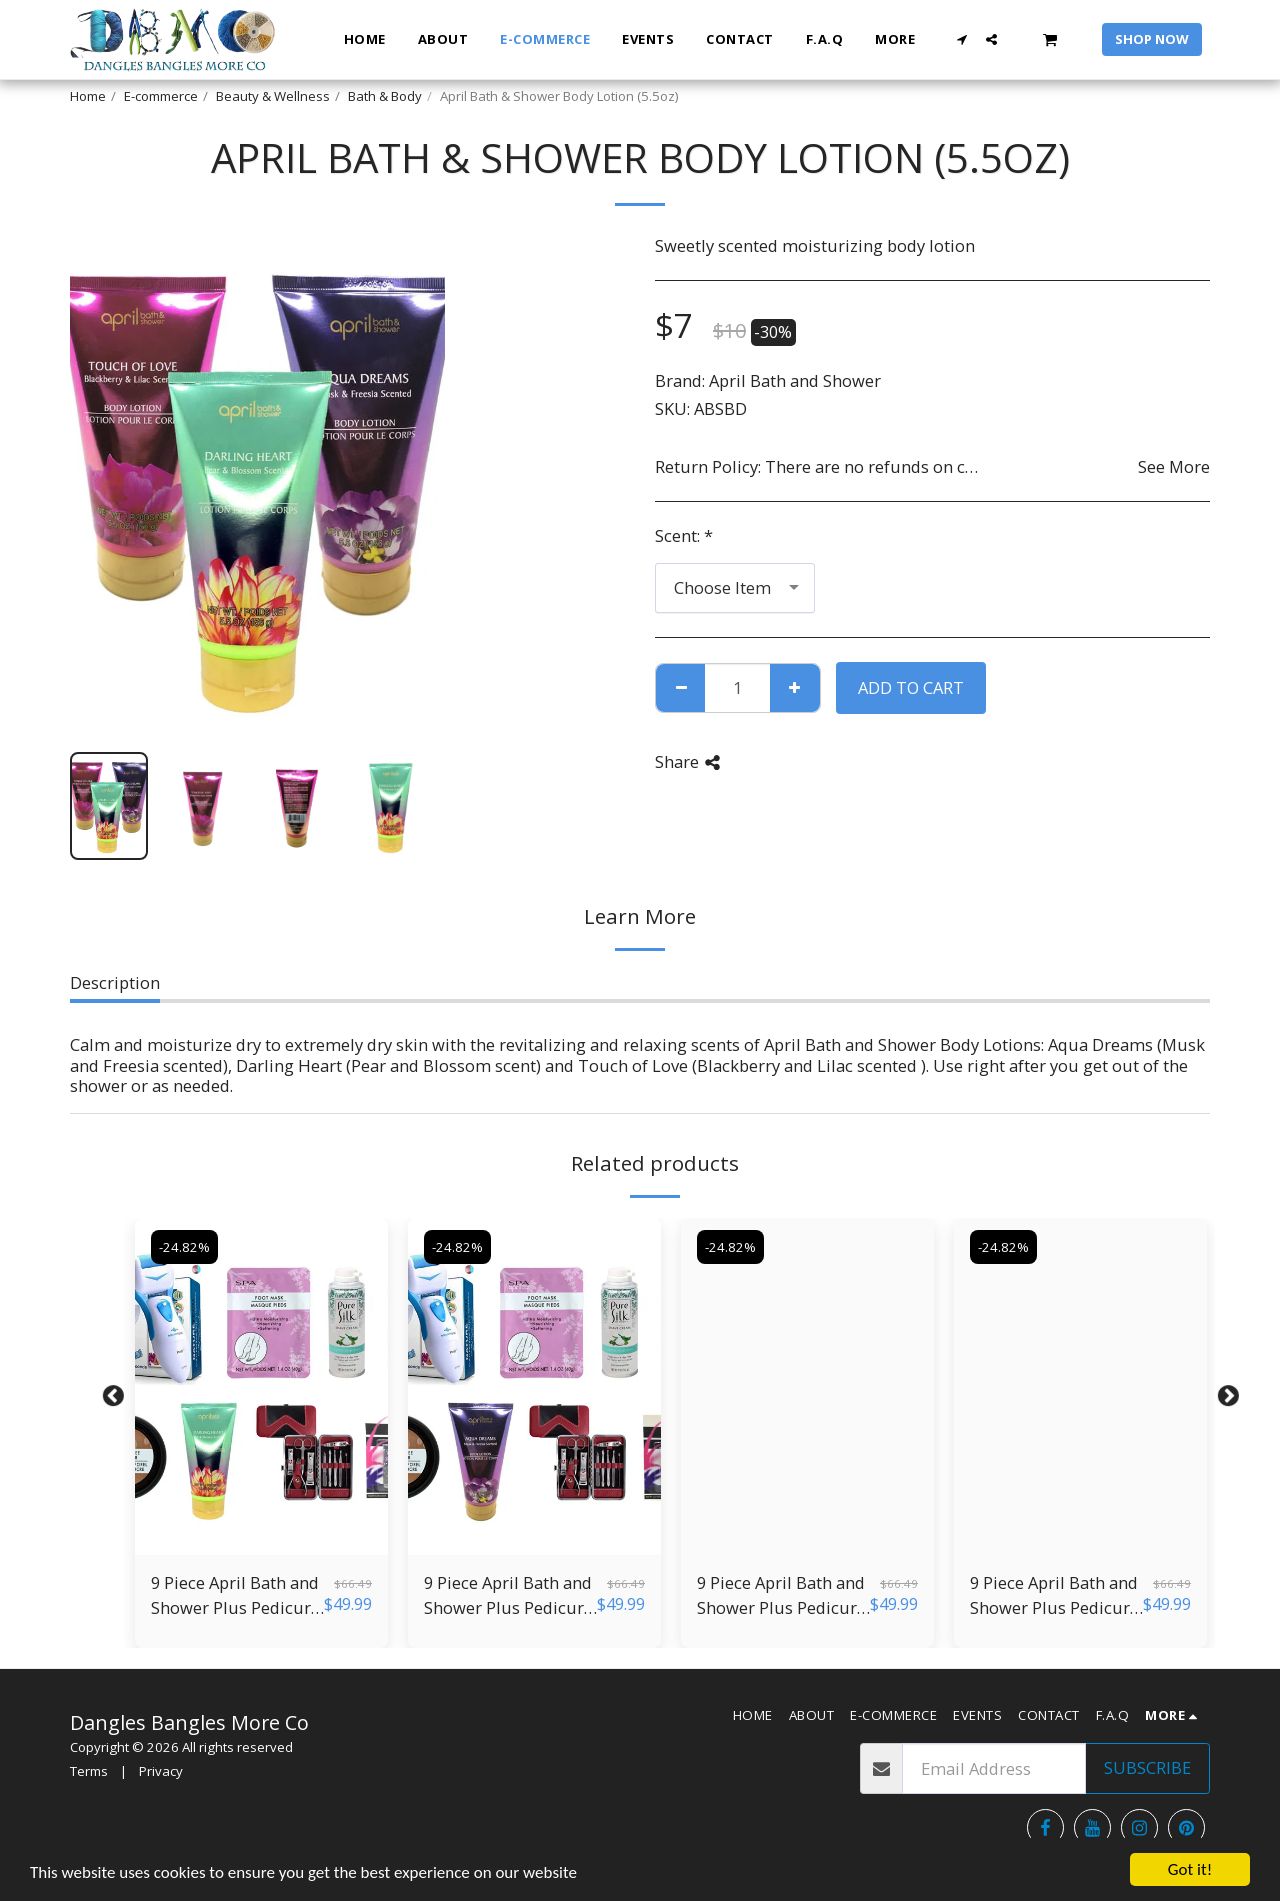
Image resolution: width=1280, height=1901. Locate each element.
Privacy (161, 1771)
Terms (89, 1771)
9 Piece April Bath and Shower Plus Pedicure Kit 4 (508, 1596)
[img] (261, 1386)
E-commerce (161, 96)
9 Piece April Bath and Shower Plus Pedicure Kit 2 (1054, 1596)
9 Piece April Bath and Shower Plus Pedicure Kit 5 (235, 1596)
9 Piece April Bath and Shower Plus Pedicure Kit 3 (781, 1596)
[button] (962, 39)
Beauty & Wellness (273, 96)
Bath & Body (385, 96)
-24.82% (184, 1247)
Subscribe (1147, 1767)
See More (1174, 467)
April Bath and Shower (795, 380)
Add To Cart (911, 687)
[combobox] (735, 588)
